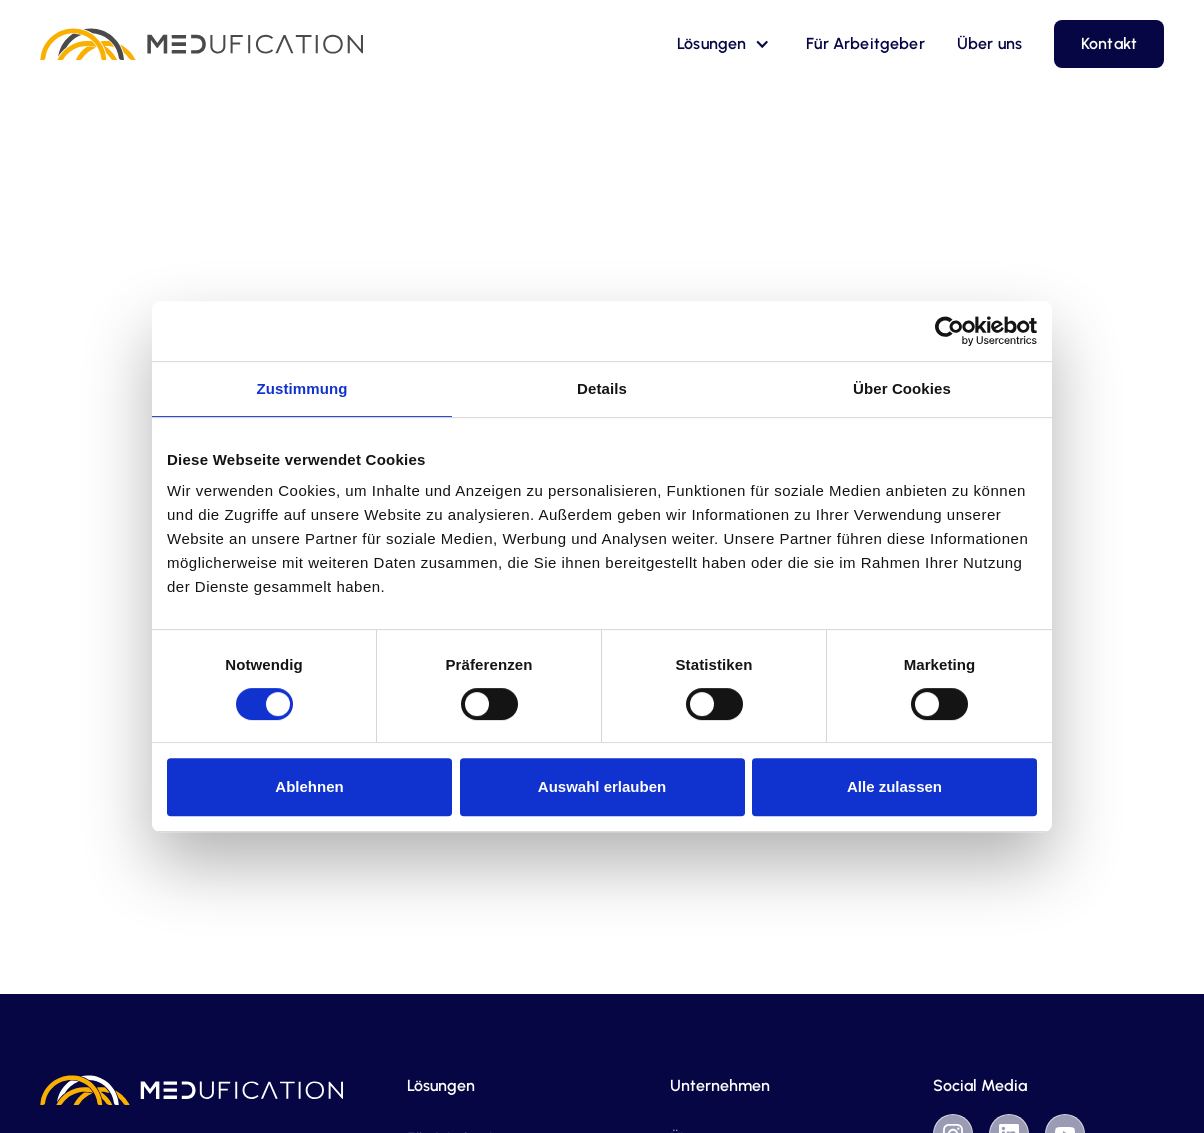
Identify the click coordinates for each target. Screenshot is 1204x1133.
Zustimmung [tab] (302, 388)
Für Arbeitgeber (865, 43)
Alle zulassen (894, 786)
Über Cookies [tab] (902, 388)
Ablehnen (309, 786)
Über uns (989, 43)
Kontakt (1109, 43)
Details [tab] (602, 388)
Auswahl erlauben (602, 786)
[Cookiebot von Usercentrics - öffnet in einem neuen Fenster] (949, 331)
